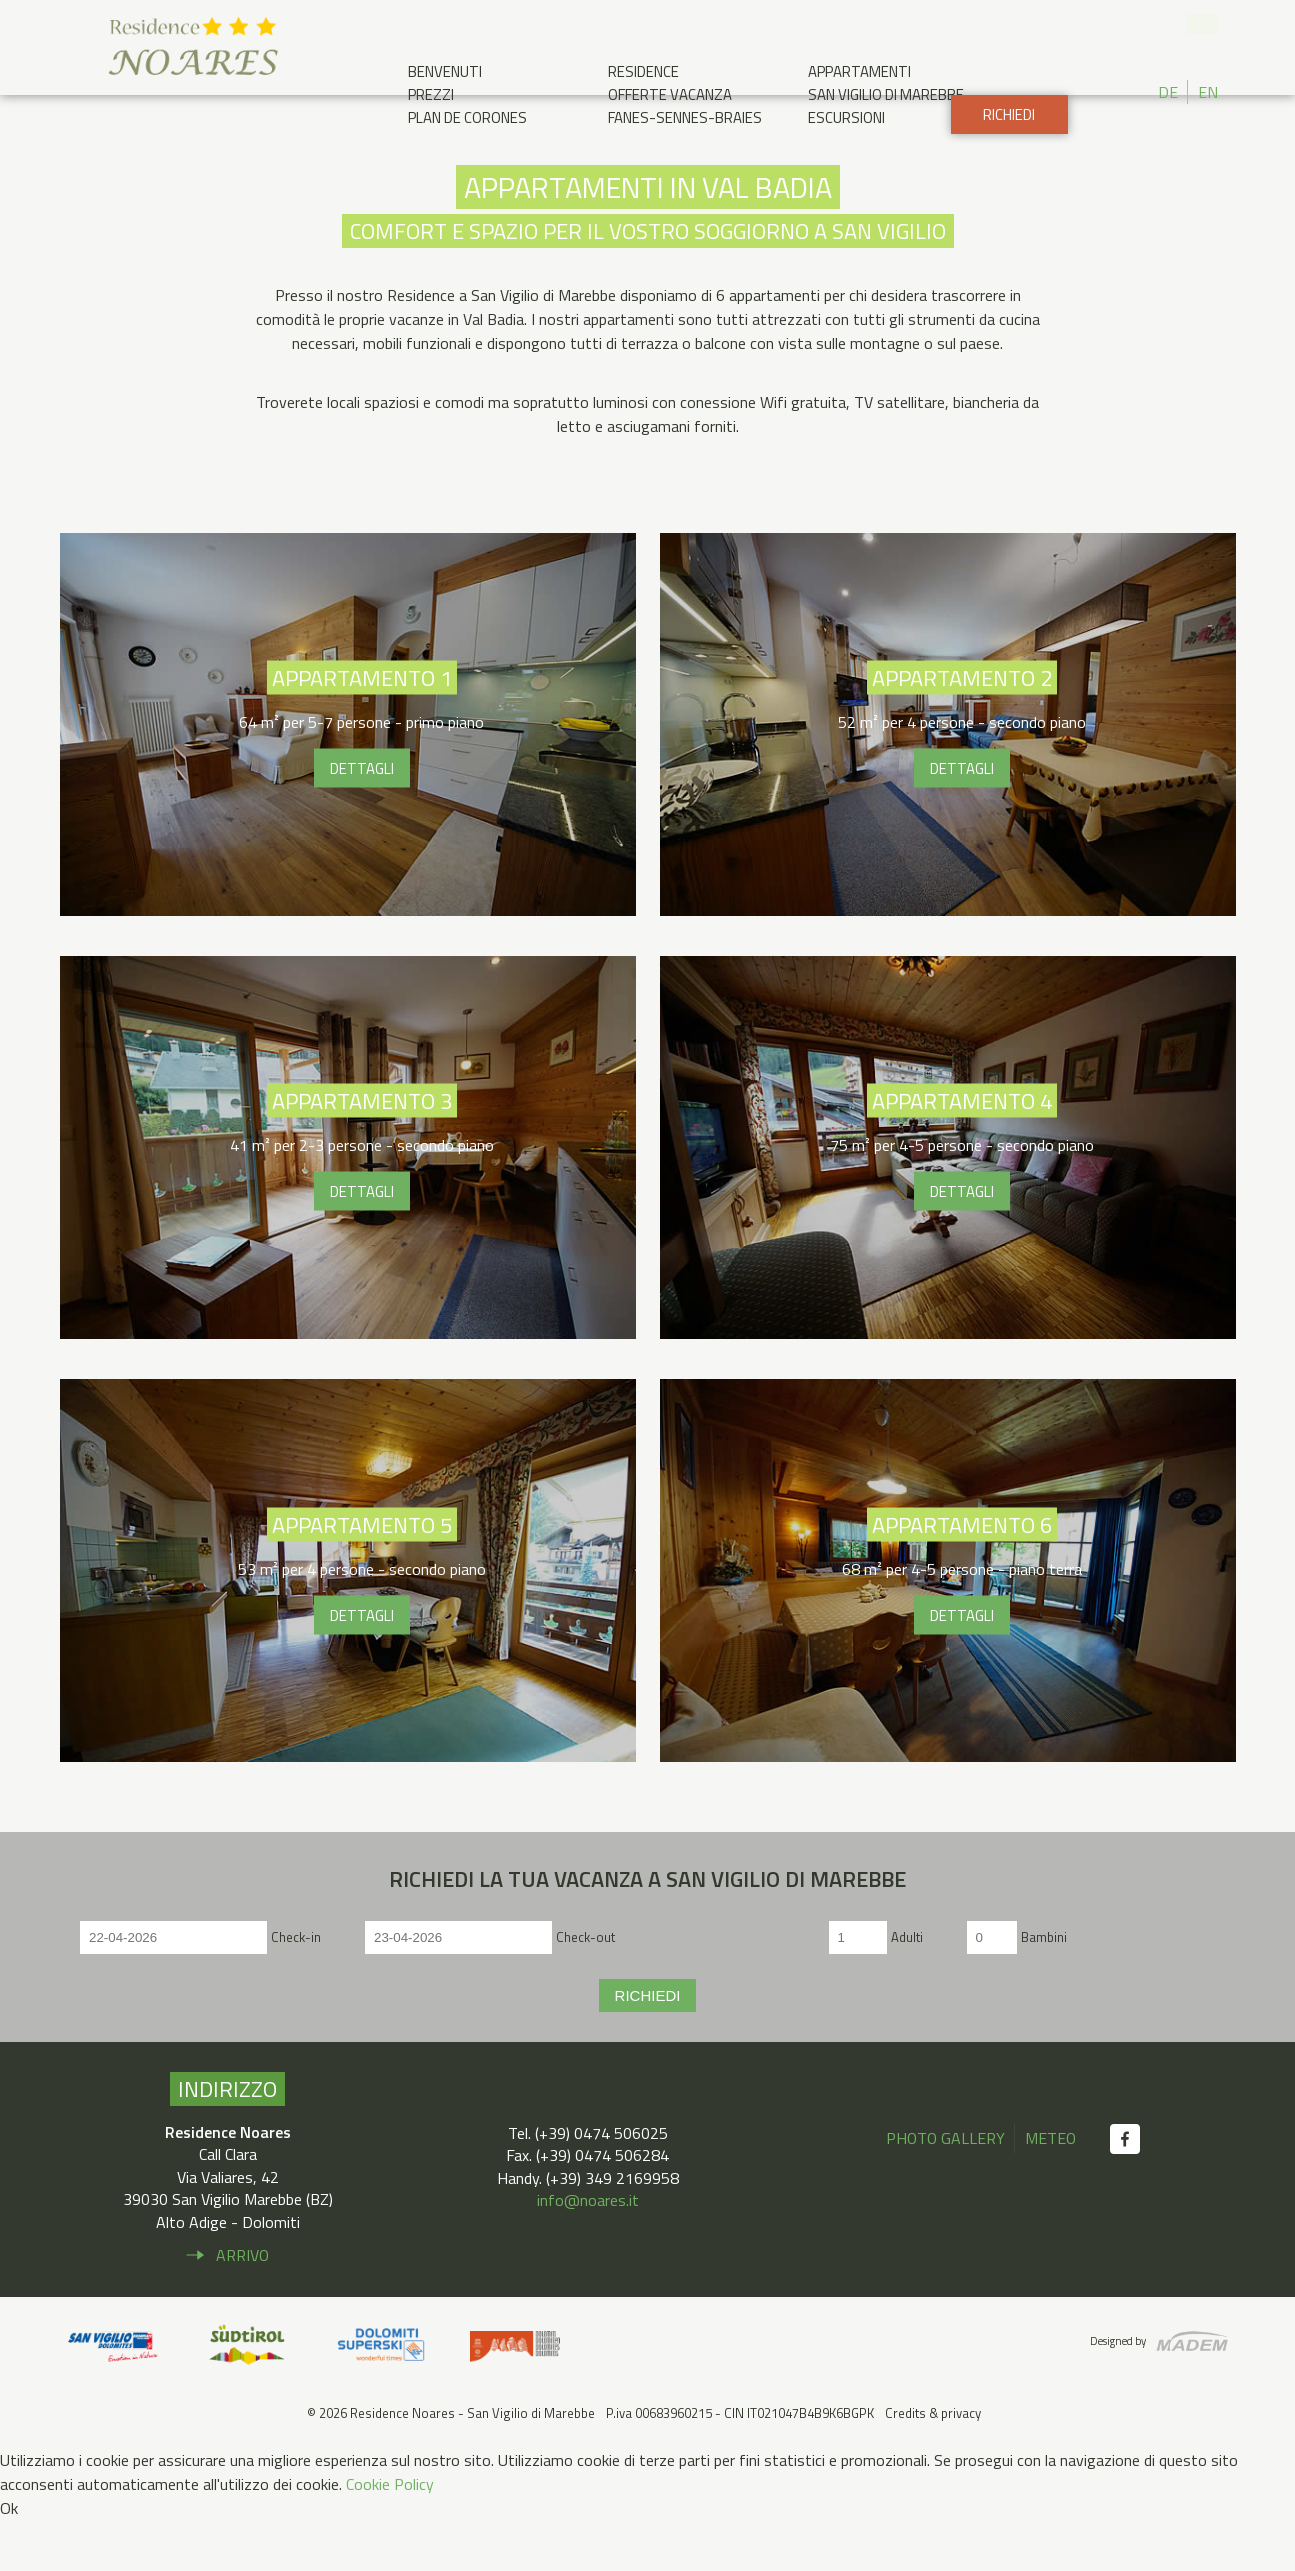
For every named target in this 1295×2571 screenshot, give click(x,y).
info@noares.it (588, 2251)
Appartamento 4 (948, 1198)
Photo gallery (944, 2189)
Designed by (1117, 2391)
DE (1168, 92)
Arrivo (243, 2306)
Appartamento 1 (348, 775)
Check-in (296, 1987)
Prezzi (431, 94)
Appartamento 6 (948, 1621)
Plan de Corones (467, 117)
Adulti (907, 1987)
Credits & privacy (933, 2464)
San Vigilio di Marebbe (886, 94)
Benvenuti (445, 71)
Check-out (585, 1987)
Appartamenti (859, 71)
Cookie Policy (390, 2535)
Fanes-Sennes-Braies (685, 117)
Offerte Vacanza (670, 94)
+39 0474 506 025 (1168, 25)
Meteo (1051, 2189)
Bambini (1044, 1987)
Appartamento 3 (348, 1198)
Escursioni (846, 117)
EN (1208, 92)
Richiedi (1008, 165)
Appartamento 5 (348, 1621)
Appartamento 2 (948, 775)
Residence (643, 71)
